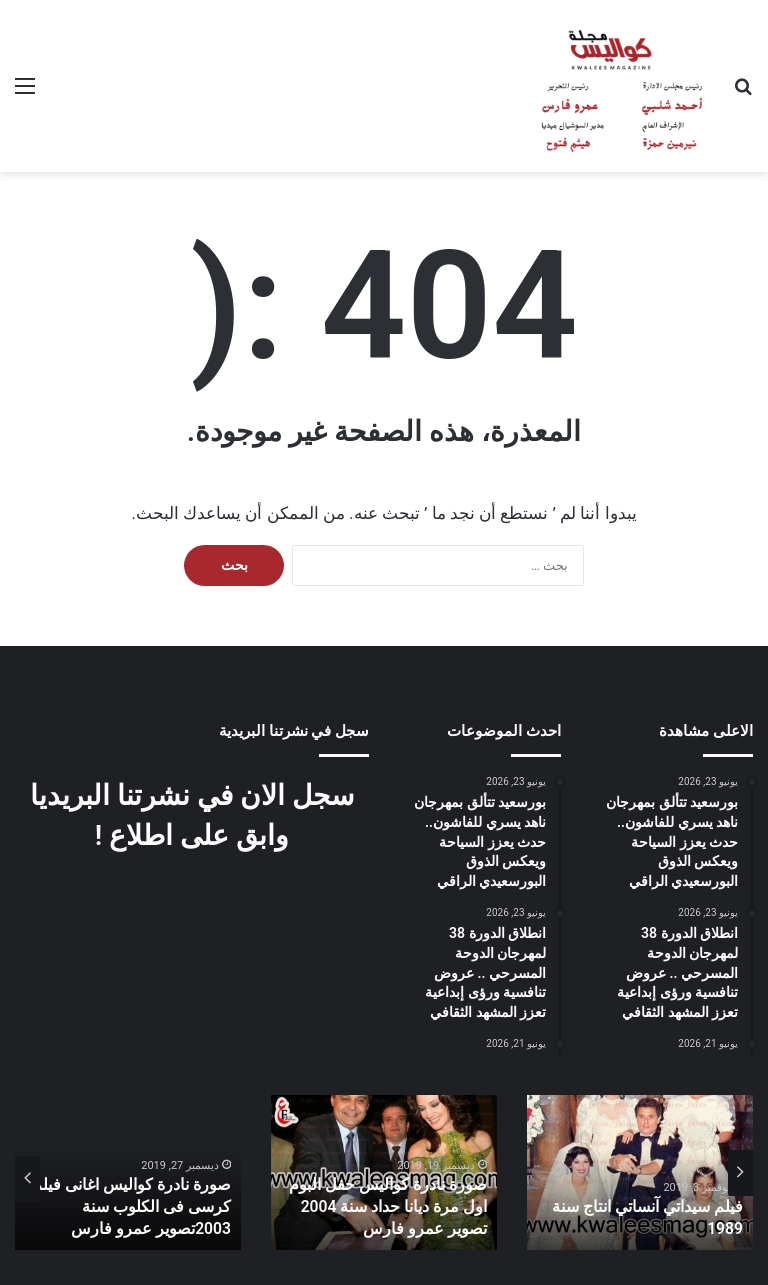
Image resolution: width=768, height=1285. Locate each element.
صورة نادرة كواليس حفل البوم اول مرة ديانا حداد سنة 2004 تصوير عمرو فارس (388, 1210)
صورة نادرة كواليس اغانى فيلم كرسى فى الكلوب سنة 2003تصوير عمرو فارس (129, 1210)
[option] (640, 1172)
